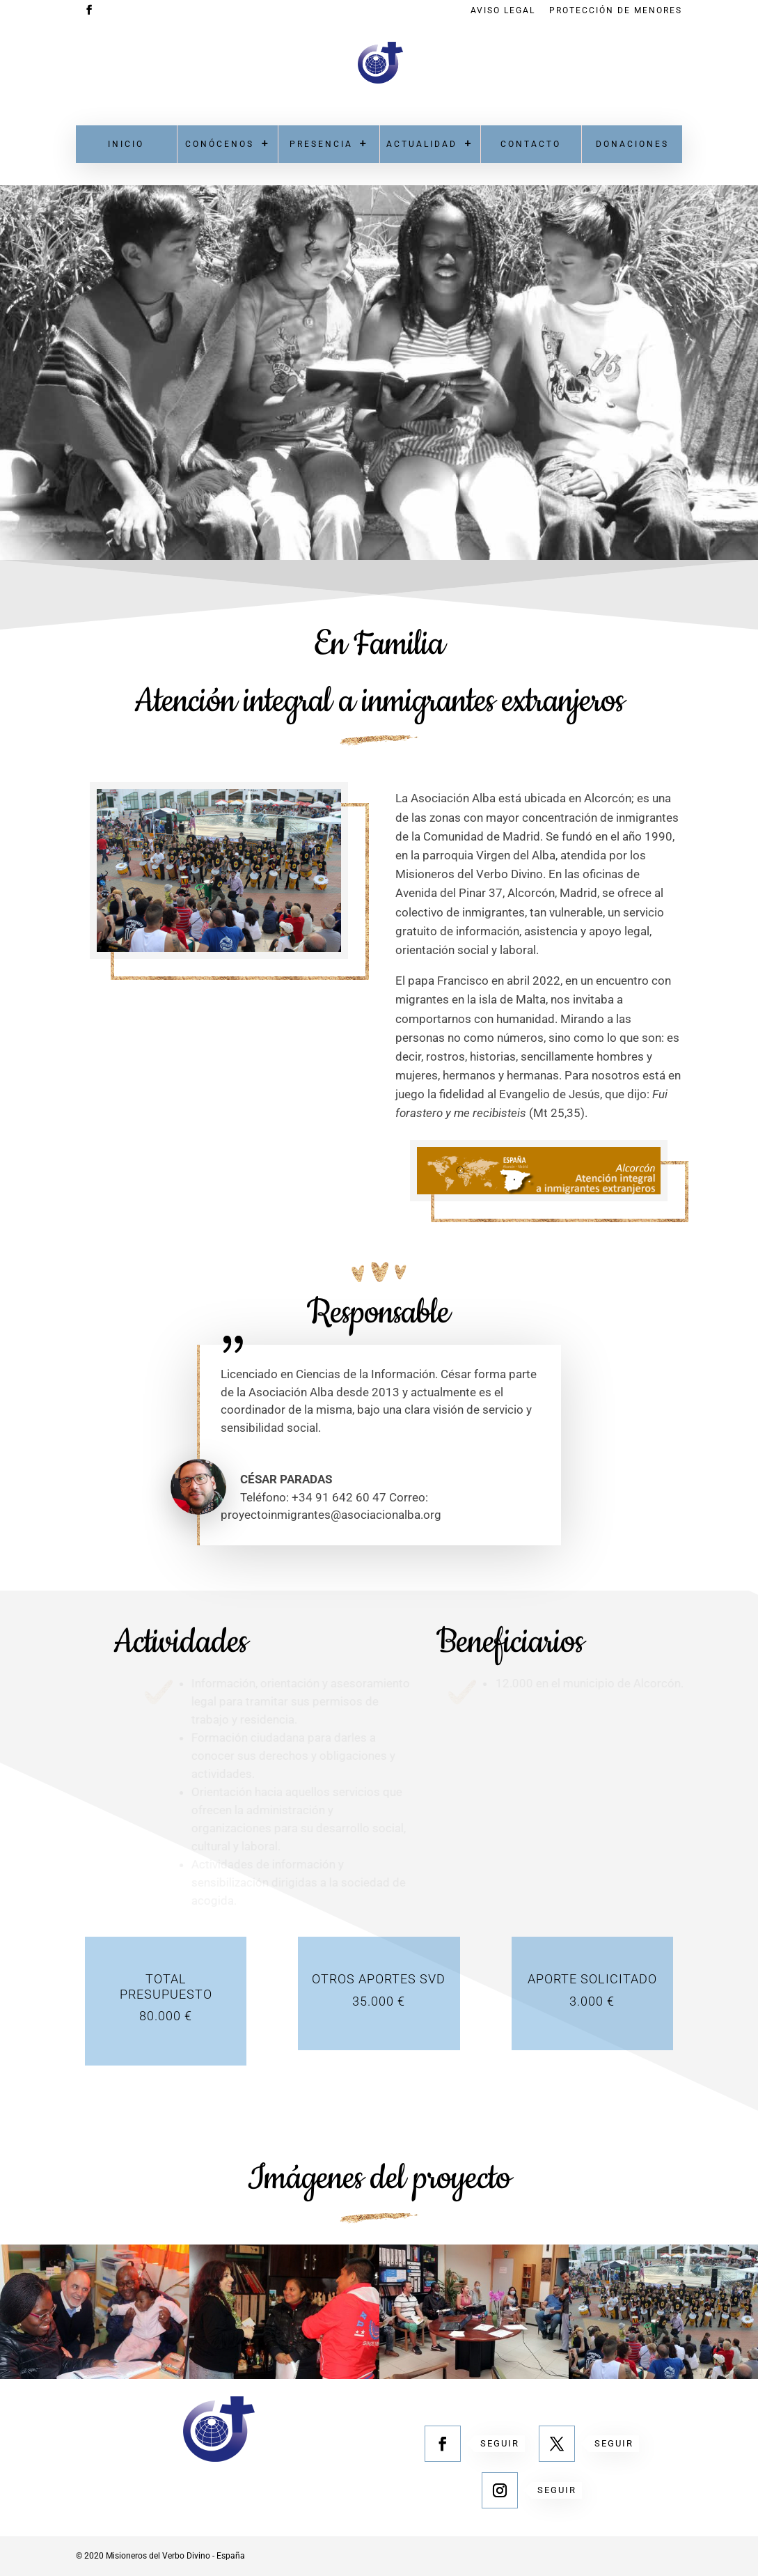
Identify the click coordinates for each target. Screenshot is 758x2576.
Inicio (126, 144)
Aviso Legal (503, 10)
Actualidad (421, 144)
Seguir (499, 2443)
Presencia (321, 144)
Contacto (530, 144)
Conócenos (219, 144)
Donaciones (632, 144)
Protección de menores (615, 10)
